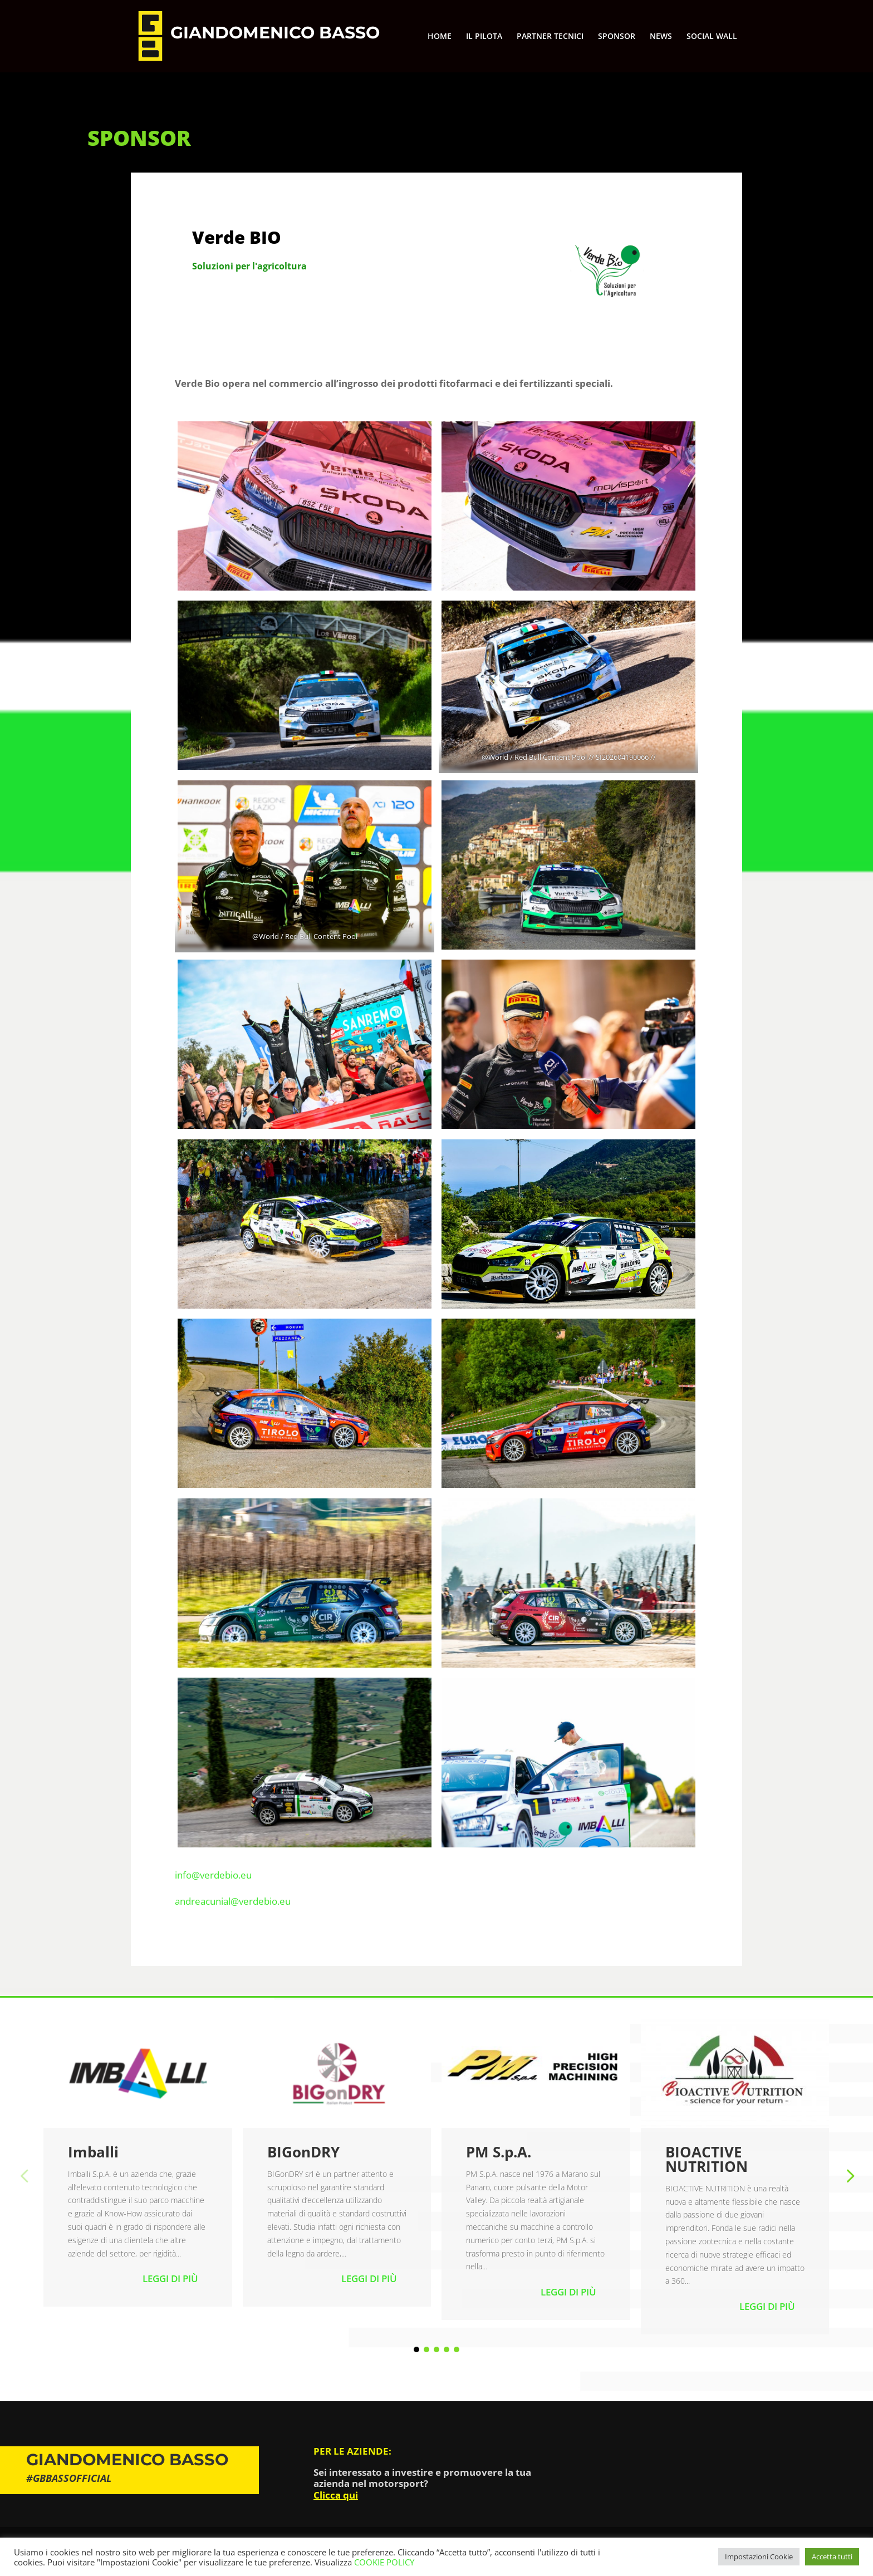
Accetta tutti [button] (832, 2557)
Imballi (93, 2152)
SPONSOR (616, 36)
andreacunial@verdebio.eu (233, 1901)
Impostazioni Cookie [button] (759, 2557)
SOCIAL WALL (711, 36)
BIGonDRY (303, 2152)
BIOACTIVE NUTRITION (706, 2159)
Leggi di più (170, 2278)
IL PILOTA (484, 36)
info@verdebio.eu (213, 1875)
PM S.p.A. (498, 2152)
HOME (440, 36)
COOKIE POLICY (384, 2562)
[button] (849, 2175)
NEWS (661, 36)
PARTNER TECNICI (550, 36)
